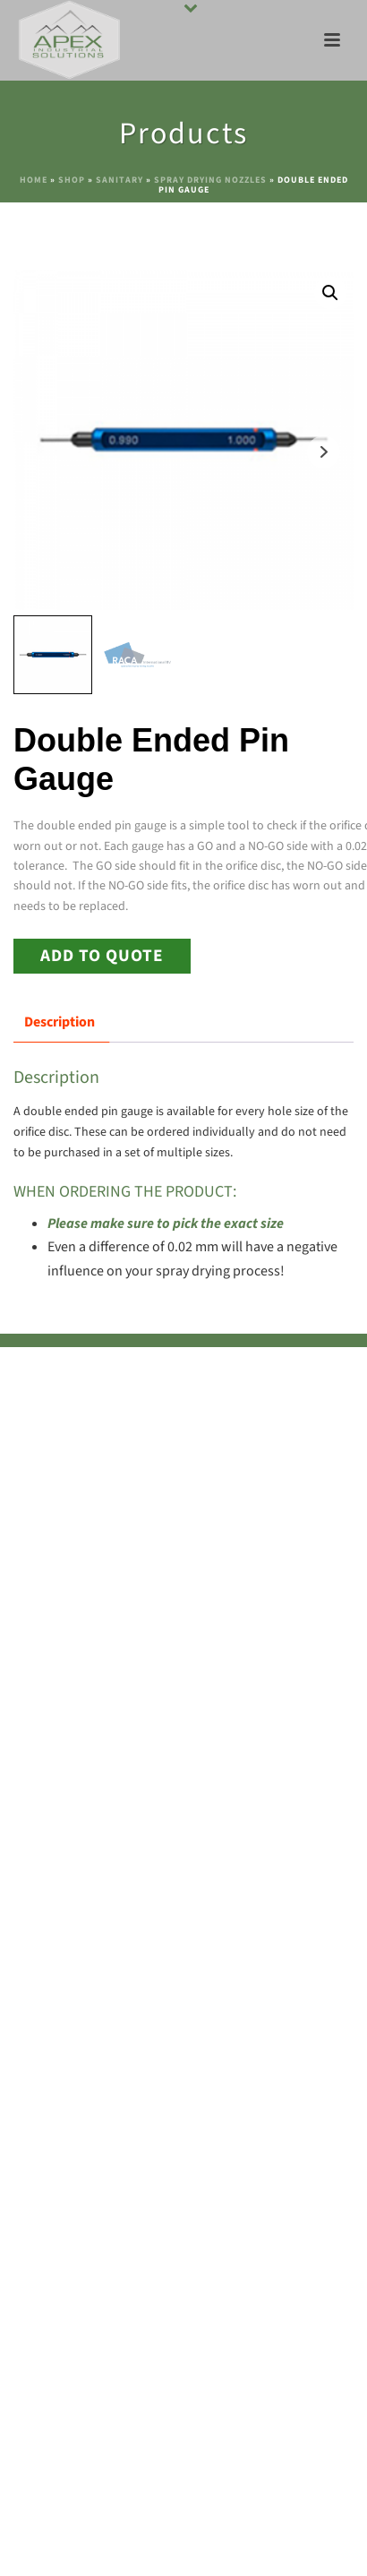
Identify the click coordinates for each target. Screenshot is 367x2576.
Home (33, 180)
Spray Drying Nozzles (210, 180)
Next (323, 451)
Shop (71, 180)
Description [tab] (59, 1022)
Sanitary (119, 180)
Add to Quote (102, 955)
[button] (330, 293)
